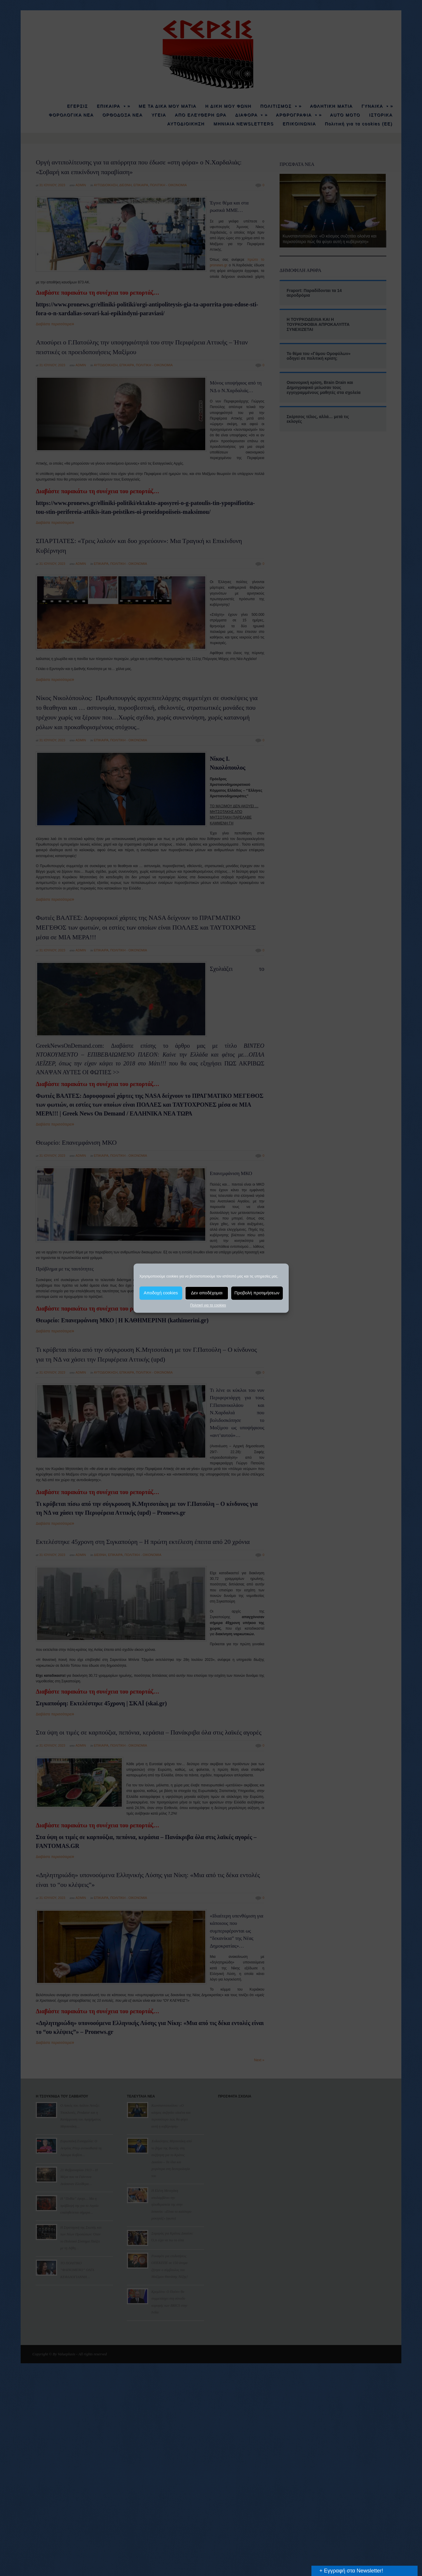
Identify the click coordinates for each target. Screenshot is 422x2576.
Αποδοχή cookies (161, 1292)
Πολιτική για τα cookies (208, 1305)
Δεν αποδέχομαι (206, 1292)
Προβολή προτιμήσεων (257, 1292)
